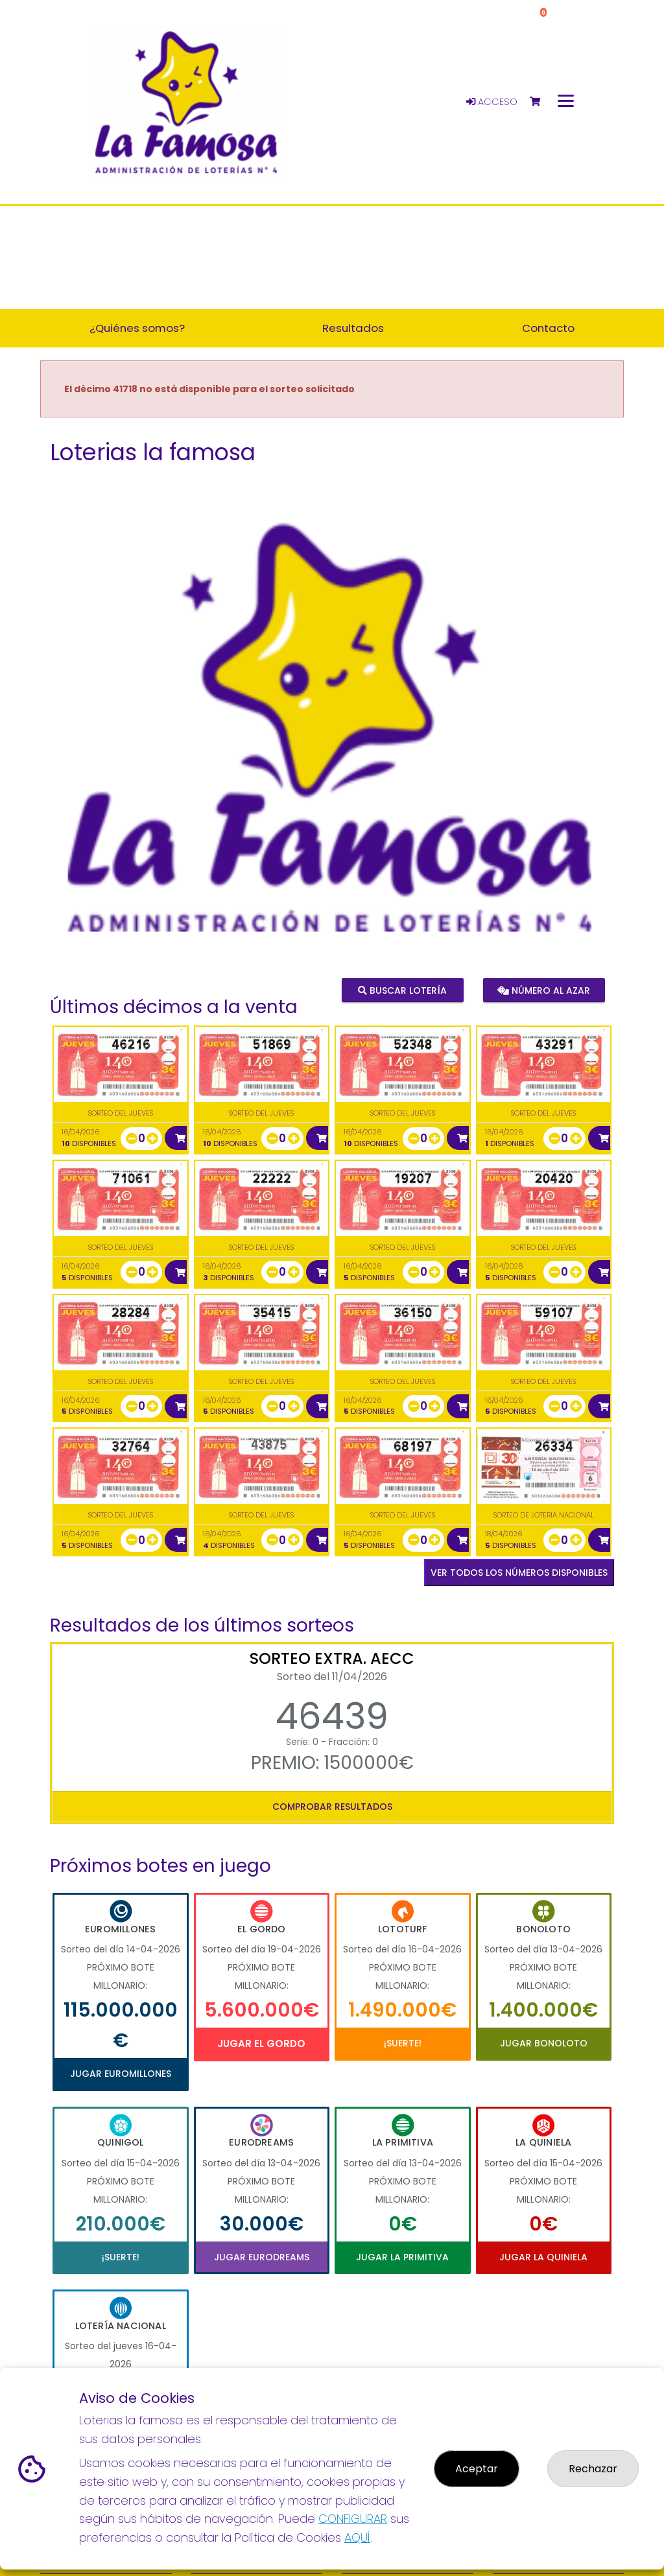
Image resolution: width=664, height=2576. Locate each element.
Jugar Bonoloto (543, 2043)
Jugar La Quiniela (543, 2257)
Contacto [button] (548, 328)
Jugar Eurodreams (261, 2257)
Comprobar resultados (332, 1806)
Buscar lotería (402, 989)
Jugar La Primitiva (402, 2257)
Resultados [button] (353, 328)
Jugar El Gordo (261, 2043)
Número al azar (543, 989)
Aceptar (476, 2468)
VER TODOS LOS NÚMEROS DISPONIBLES (519, 1572)
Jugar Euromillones (120, 2073)
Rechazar (593, 2468)
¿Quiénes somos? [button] (137, 328)
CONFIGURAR (352, 2519)
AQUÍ (357, 2537)
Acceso (491, 101)
